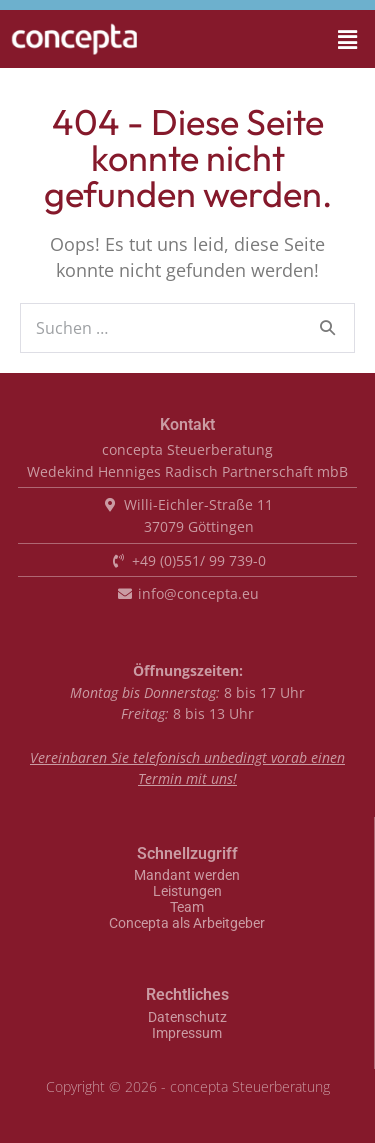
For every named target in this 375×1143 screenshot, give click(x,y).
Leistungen (187, 892)
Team (187, 908)
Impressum (187, 1034)
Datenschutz (187, 1018)
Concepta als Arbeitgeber (187, 924)
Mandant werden (187, 876)
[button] (319, 39)
